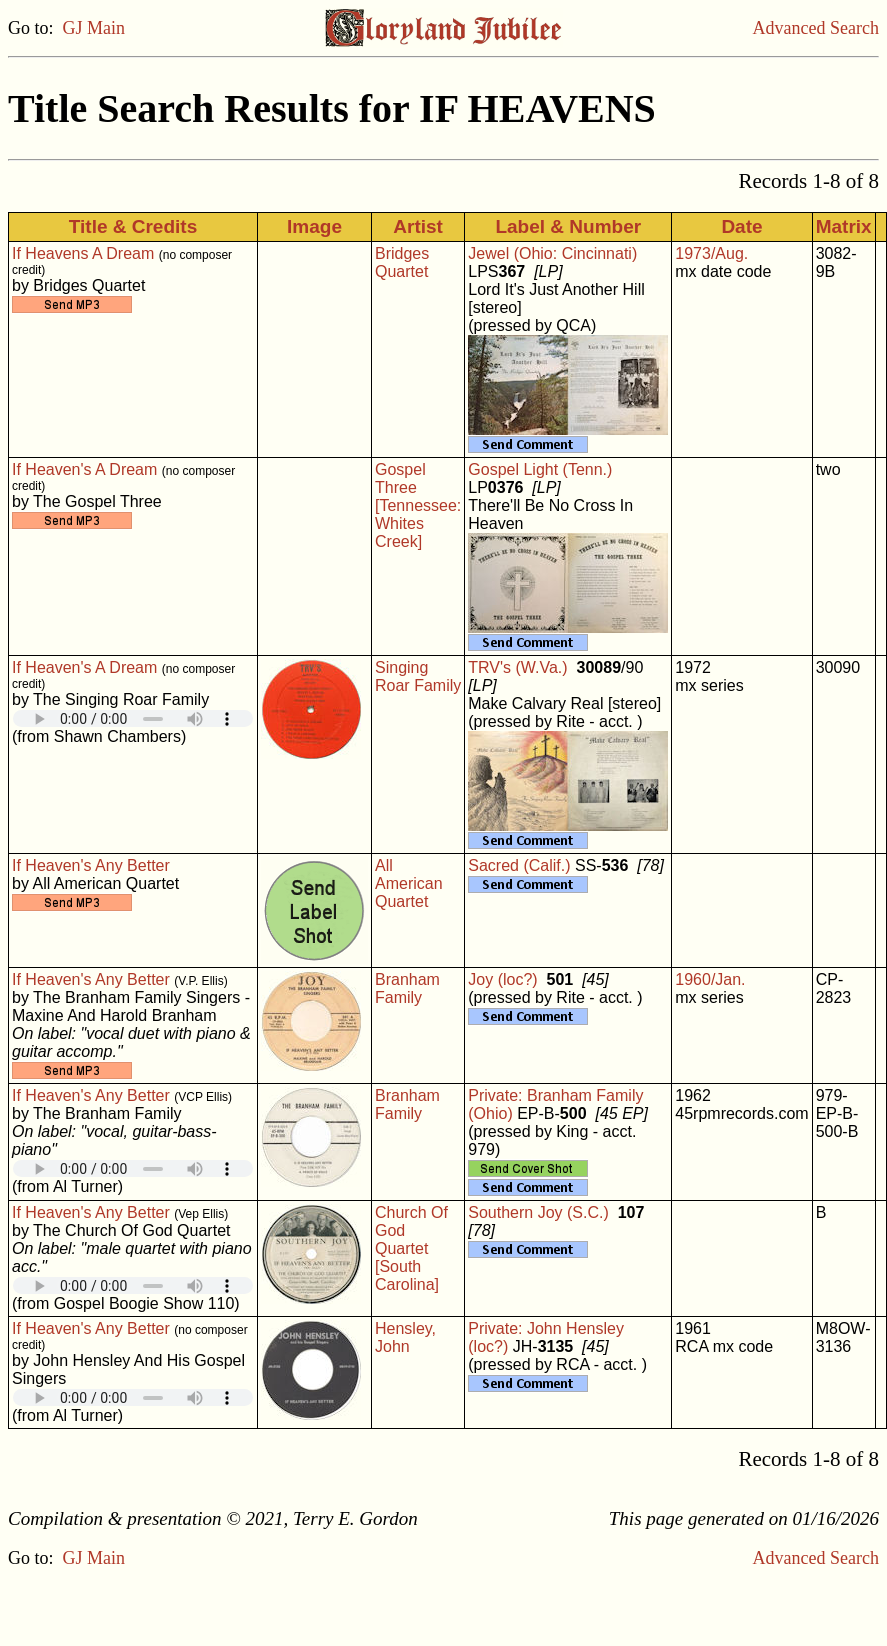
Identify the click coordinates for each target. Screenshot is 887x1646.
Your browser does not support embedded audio (133, 718)
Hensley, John (405, 1337)
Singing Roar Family (418, 676)
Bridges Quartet (402, 262)
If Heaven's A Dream (84, 469)
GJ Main (94, 28)
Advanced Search (816, 28)
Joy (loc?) (502, 979)
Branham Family (407, 988)
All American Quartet (409, 883)
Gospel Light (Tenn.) (540, 469)
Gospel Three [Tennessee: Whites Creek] (418, 505)
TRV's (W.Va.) (517, 667)
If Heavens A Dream (83, 253)
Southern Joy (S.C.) (538, 1212)
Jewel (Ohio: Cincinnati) (552, 253)
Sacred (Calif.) (519, 865)
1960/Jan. (710, 979)
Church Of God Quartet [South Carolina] (411, 1248)
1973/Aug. (711, 253)
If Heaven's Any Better (91, 865)
